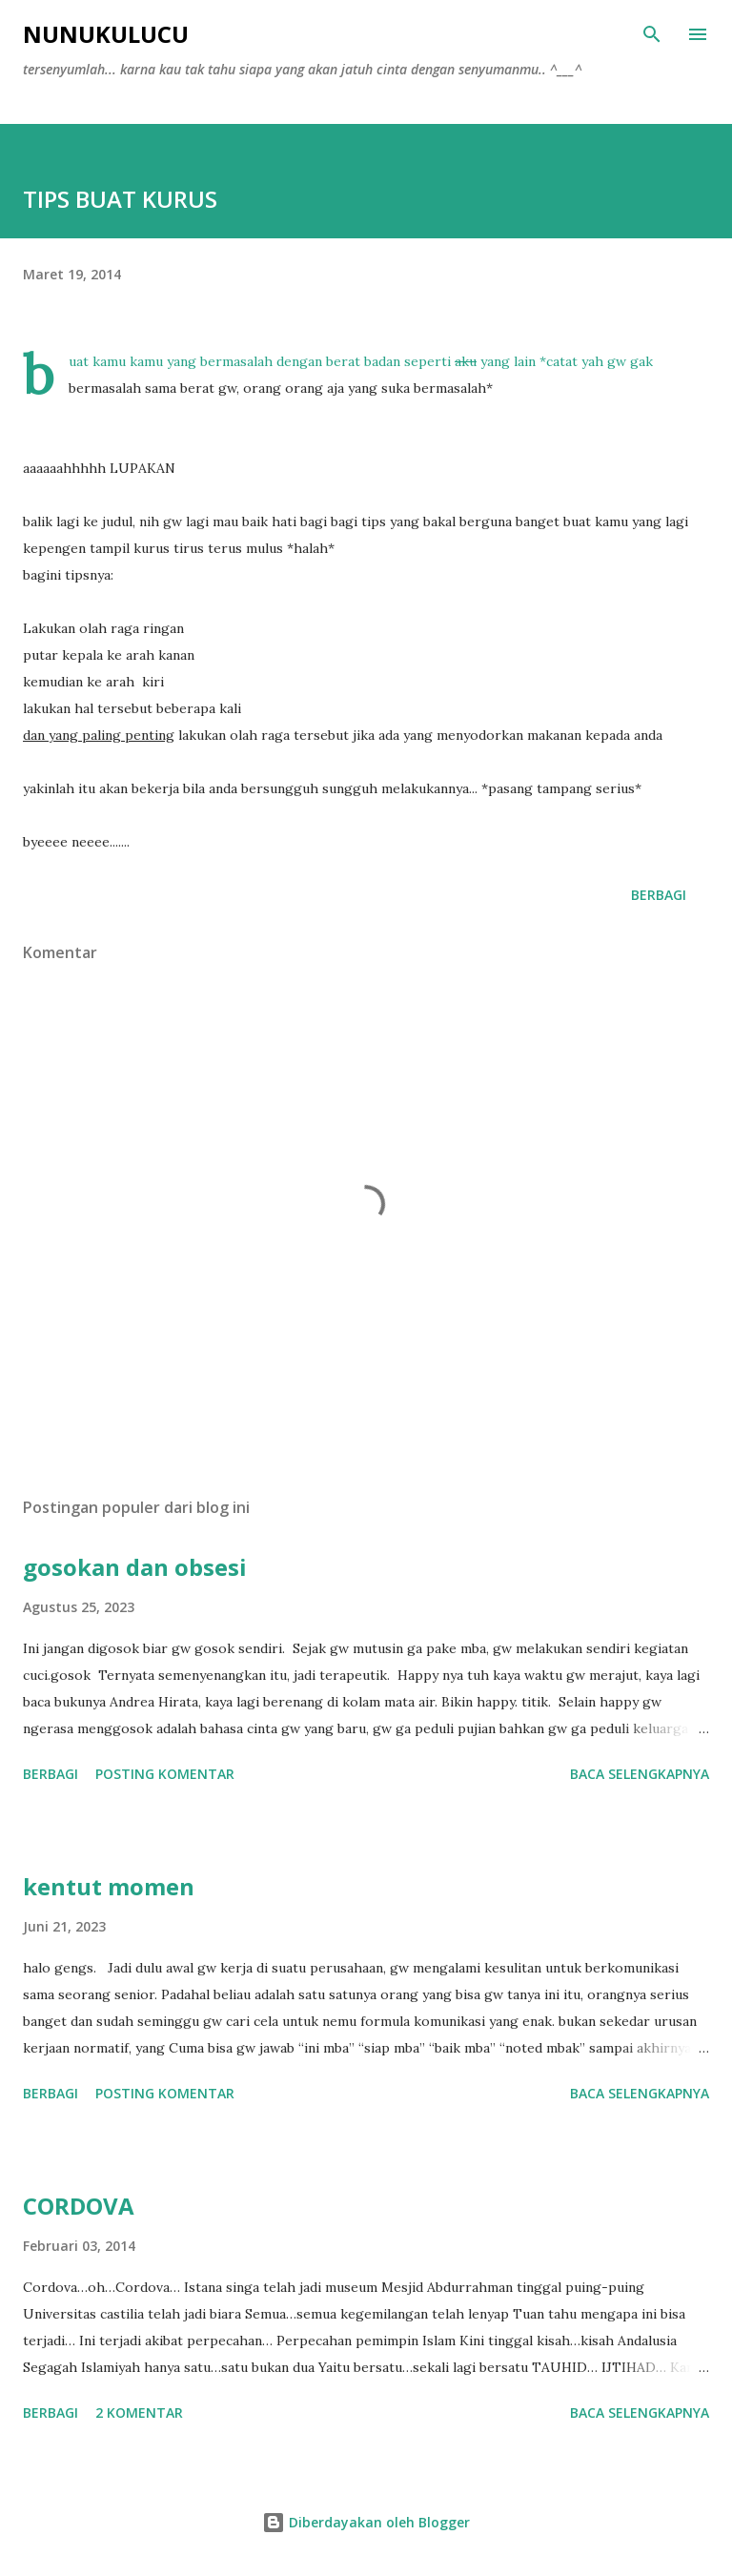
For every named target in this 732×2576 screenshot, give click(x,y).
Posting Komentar (164, 1774)
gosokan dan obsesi (135, 1567)
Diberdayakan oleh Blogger (366, 2522)
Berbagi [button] (658, 895)
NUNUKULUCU (106, 34)
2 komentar (139, 2412)
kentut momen (108, 1886)
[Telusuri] (651, 34)
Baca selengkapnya (639, 1774)
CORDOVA (78, 2205)
